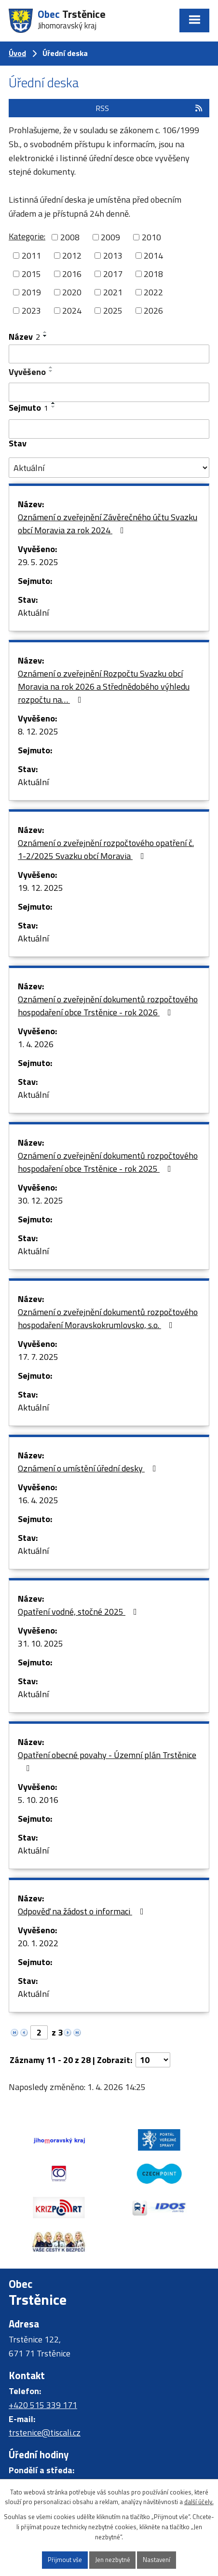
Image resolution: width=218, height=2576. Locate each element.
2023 (31, 310)
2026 (153, 310)
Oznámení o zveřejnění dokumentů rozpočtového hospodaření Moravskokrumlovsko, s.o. (108, 1318)
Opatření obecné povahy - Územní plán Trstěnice (107, 1760)
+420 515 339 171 (43, 2404)
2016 (72, 273)
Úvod (17, 53)
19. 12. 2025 (40, 887)
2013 (113, 255)
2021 (113, 292)
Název (24, 336)
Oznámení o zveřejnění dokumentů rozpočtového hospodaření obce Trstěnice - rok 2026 (108, 1006)
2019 (31, 292)
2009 (110, 237)
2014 (153, 255)
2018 (153, 273)
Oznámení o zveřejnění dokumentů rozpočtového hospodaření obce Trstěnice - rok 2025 (108, 1162)
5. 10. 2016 (38, 1799)
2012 (72, 255)
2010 (151, 237)
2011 (31, 255)
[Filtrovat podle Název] (109, 354)
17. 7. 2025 (38, 1356)
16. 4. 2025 (38, 1500)
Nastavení (156, 2559)
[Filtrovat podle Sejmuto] (109, 429)
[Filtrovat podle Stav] (109, 467)
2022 (153, 292)
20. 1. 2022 (38, 1943)
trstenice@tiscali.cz (45, 2432)
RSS (149, 108)
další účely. (199, 2502)
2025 (113, 310)
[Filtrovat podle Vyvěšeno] (109, 392)
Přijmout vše (65, 2559)
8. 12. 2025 (38, 731)
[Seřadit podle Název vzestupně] (45, 332)
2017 (113, 273)
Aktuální (33, 612)
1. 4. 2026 (36, 1044)
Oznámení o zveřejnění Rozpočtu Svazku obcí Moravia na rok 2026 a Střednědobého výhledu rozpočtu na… (104, 686)
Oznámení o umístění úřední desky (89, 1468)
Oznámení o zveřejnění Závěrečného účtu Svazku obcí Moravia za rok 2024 (107, 524)
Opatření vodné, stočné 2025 (79, 1611)
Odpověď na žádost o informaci (83, 1911)
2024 (72, 310)
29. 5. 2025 (38, 561)
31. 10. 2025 (40, 1643)
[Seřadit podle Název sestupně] (45, 336)
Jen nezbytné (112, 2559)
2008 (70, 237)
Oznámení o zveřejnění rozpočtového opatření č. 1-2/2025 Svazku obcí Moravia (106, 849)
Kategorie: (27, 236)
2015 (31, 273)
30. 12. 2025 (40, 1200)
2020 (72, 292)
